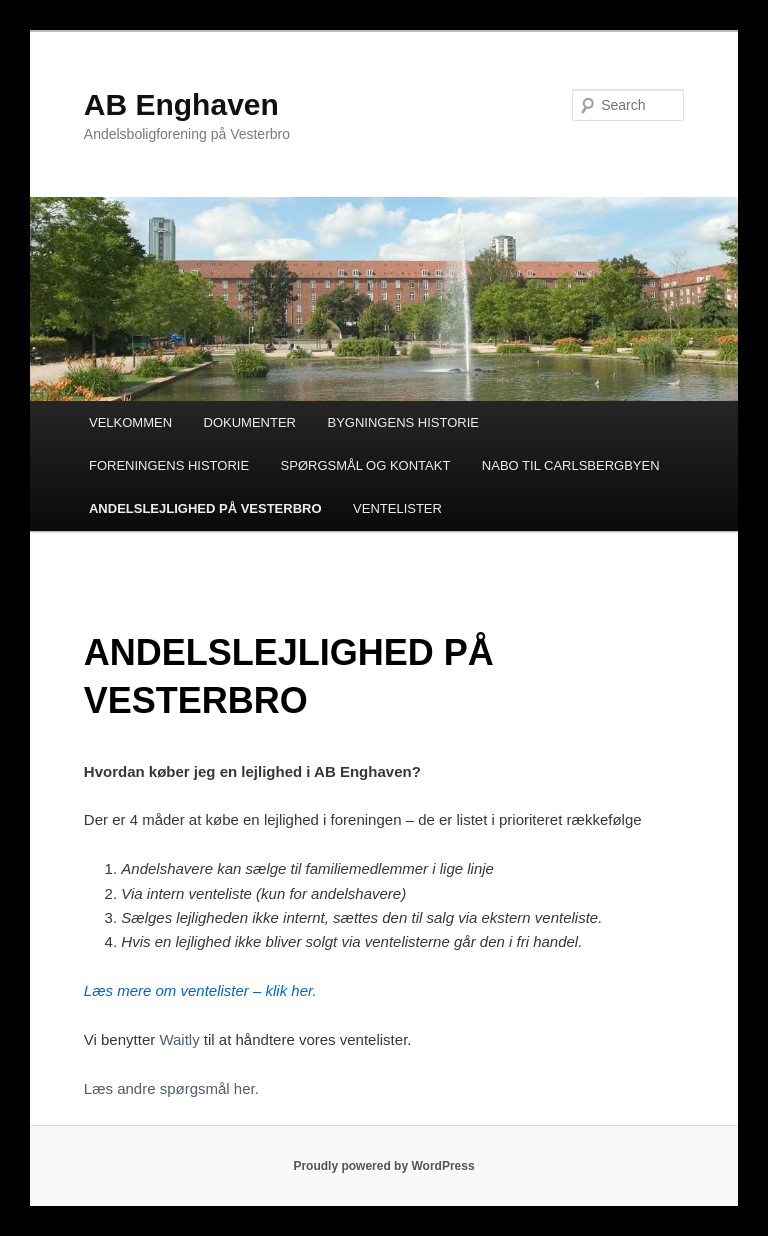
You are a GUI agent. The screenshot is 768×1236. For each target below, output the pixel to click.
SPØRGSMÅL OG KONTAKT (366, 465)
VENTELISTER (397, 508)
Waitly (179, 1039)
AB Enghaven (181, 104)
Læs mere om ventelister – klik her (198, 990)
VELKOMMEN (130, 422)
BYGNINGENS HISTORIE (403, 422)
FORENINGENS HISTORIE (169, 465)
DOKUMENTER (250, 422)
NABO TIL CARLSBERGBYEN (571, 465)
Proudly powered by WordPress (383, 1166)
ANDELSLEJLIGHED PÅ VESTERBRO (205, 508)
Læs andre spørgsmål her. (171, 1088)
